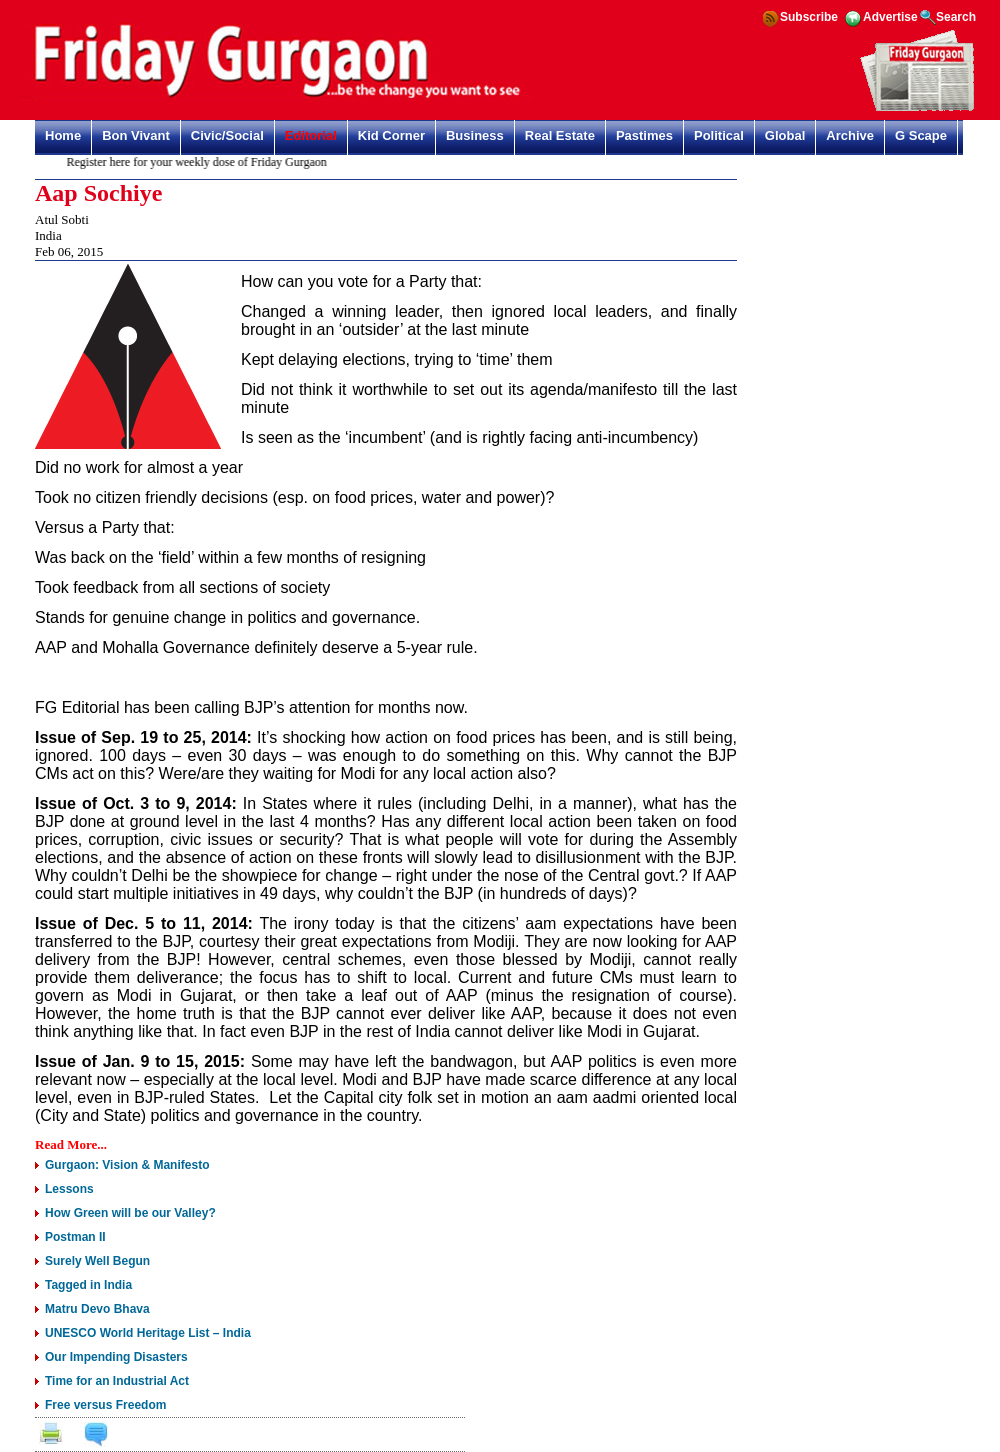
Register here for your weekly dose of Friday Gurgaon (201, 162)
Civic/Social (227, 135)
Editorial (311, 135)
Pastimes (644, 135)
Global (785, 135)
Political (719, 135)
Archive (850, 135)
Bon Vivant (136, 135)
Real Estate (560, 135)
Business (475, 135)
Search (956, 17)
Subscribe (809, 17)
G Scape (921, 135)
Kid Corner (391, 135)
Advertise (890, 17)
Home (63, 135)
